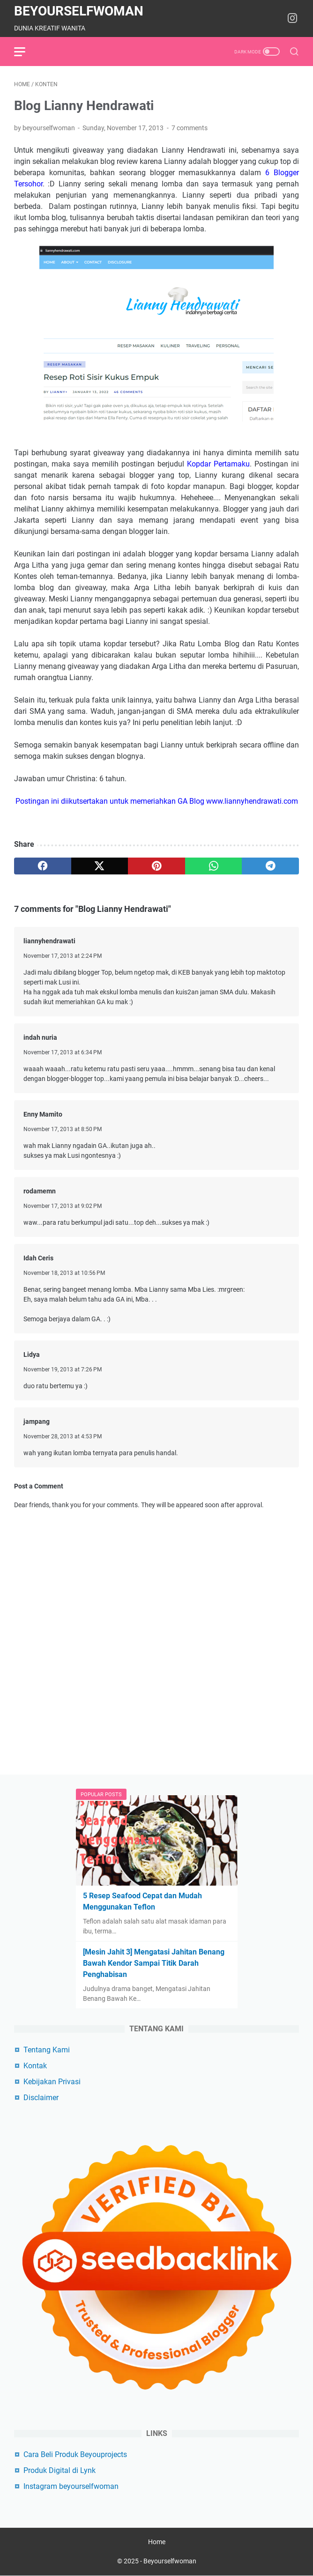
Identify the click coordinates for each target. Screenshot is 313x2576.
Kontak (35, 2065)
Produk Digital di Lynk (59, 2470)
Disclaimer (41, 2097)
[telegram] (270, 866)
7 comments (189, 128)
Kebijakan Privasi (52, 2081)
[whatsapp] (213, 866)
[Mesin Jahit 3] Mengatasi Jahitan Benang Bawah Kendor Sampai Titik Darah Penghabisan (153, 1963)
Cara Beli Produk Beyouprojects (75, 2454)
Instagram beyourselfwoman (71, 2486)
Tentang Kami (46, 2049)
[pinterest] (156, 866)
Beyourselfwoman (78, 11)
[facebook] (42, 866)
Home (156, 2542)
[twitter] (99, 866)
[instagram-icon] (292, 19)
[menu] (25, 51)
